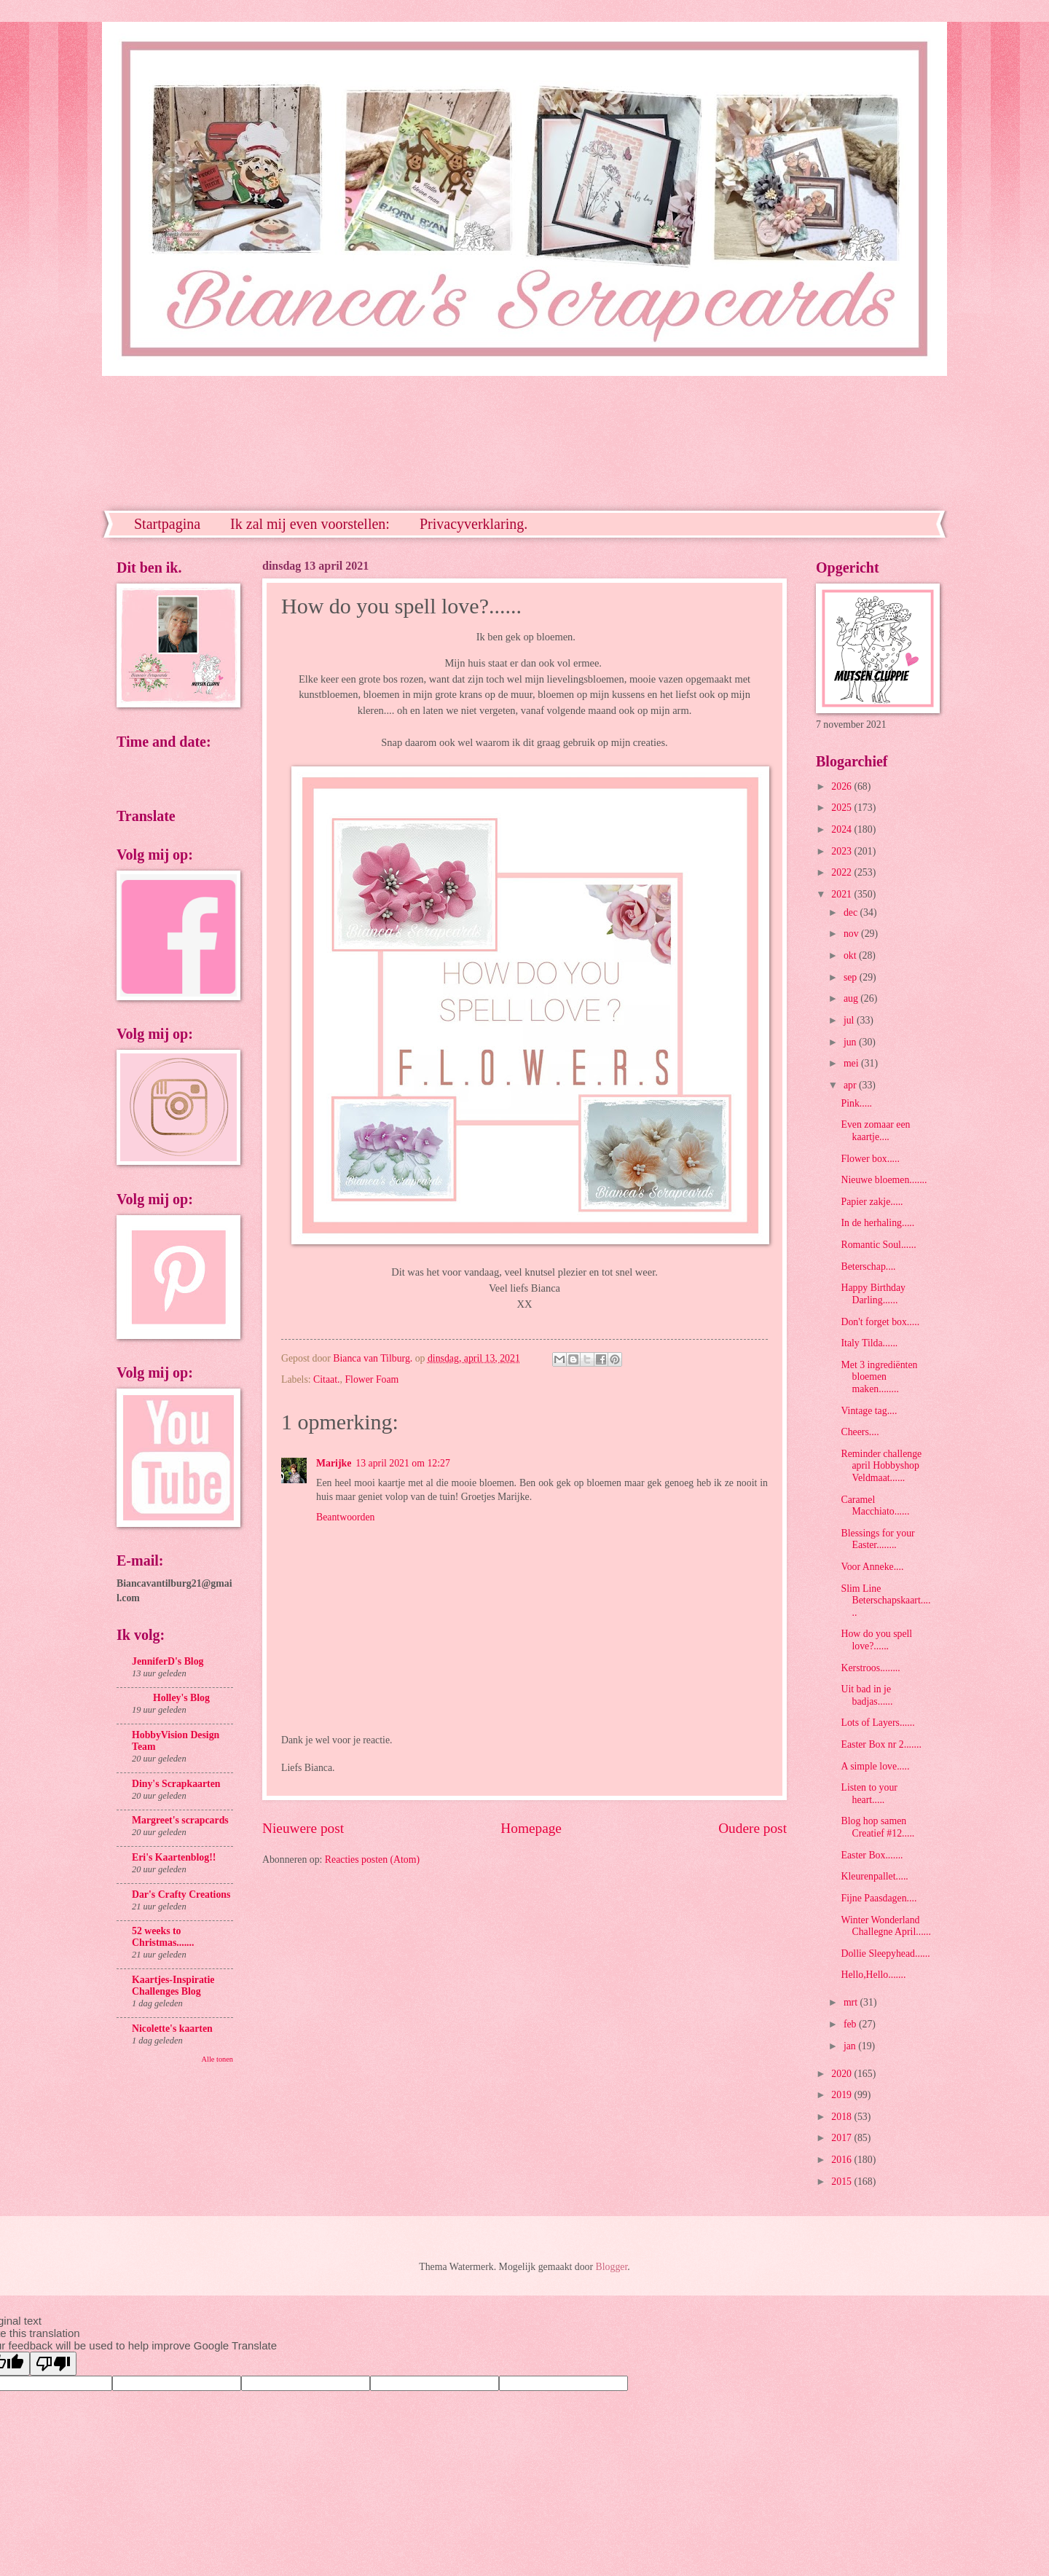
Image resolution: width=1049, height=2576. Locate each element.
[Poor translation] (53, 2364)
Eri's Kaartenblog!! (174, 1857)
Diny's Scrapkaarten (176, 1783)
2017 (842, 2137)
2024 (842, 829)
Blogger (612, 2266)
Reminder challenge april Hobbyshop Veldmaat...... (881, 1465)
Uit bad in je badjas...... (866, 1695)
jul (850, 1020)
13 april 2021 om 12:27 (402, 1463)
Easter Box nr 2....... (881, 1744)
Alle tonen (217, 2059)
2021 (842, 894)
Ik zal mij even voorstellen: (310, 524)
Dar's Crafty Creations (181, 1894)
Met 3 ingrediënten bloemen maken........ (879, 1376)
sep (852, 977)
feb (851, 2024)
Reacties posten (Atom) (372, 1859)
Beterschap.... (868, 1266)
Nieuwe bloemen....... (884, 1179)
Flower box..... (870, 1158)
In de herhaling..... (877, 1222)
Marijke (333, 1463)
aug (852, 998)
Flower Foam (371, 1379)
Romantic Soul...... (878, 1244)
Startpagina (167, 524)
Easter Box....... (872, 1855)
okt (851, 955)
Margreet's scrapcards (180, 1820)
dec (852, 912)
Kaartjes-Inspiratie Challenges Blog (173, 1985)
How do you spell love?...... (876, 1640)
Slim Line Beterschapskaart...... (885, 1600)
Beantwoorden (345, 1517)
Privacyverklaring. (473, 524)
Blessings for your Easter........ (877, 1539)
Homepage (531, 1828)
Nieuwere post (303, 1828)
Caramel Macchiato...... (875, 1505)
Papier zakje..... (872, 1201)
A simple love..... (875, 1766)
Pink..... (856, 1103)
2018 (842, 2116)
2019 (842, 2094)
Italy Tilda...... (869, 1343)
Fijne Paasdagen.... (878, 1898)
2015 (842, 2181)
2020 (842, 2073)
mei (852, 1063)
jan (851, 2046)
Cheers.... (860, 1431)
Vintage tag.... (869, 1410)
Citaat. (326, 1379)
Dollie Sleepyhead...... (885, 1953)
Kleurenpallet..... (874, 1876)
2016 (842, 2159)
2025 (842, 807)
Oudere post (752, 1828)
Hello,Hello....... (873, 1974)
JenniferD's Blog (168, 1661)
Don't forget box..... (880, 1321)
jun (851, 1042)
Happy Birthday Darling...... (873, 1293)
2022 (842, 872)
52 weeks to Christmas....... (163, 1936)
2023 (842, 851)
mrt (852, 2002)
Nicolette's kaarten (172, 2028)
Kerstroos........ (870, 1667)
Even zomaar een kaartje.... (875, 1130)
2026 (842, 786)
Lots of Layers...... (877, 1722)
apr (851, 1085)
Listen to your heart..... (869, 1793)
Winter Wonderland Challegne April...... (885, 1926)
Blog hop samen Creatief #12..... (877, 1827)
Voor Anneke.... (872, 1566)
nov (852, 933)
